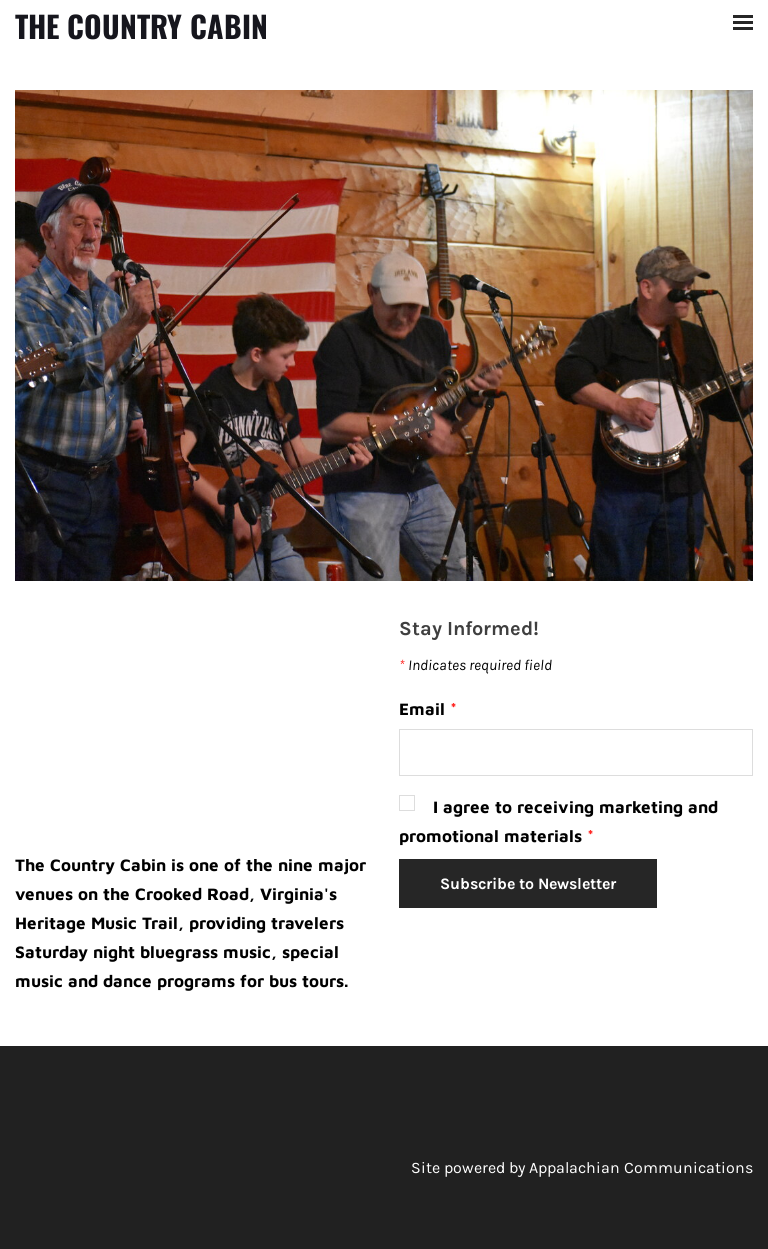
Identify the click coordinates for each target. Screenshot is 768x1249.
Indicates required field (475, 665)
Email (428, 709)
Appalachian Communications (641, 1167)
